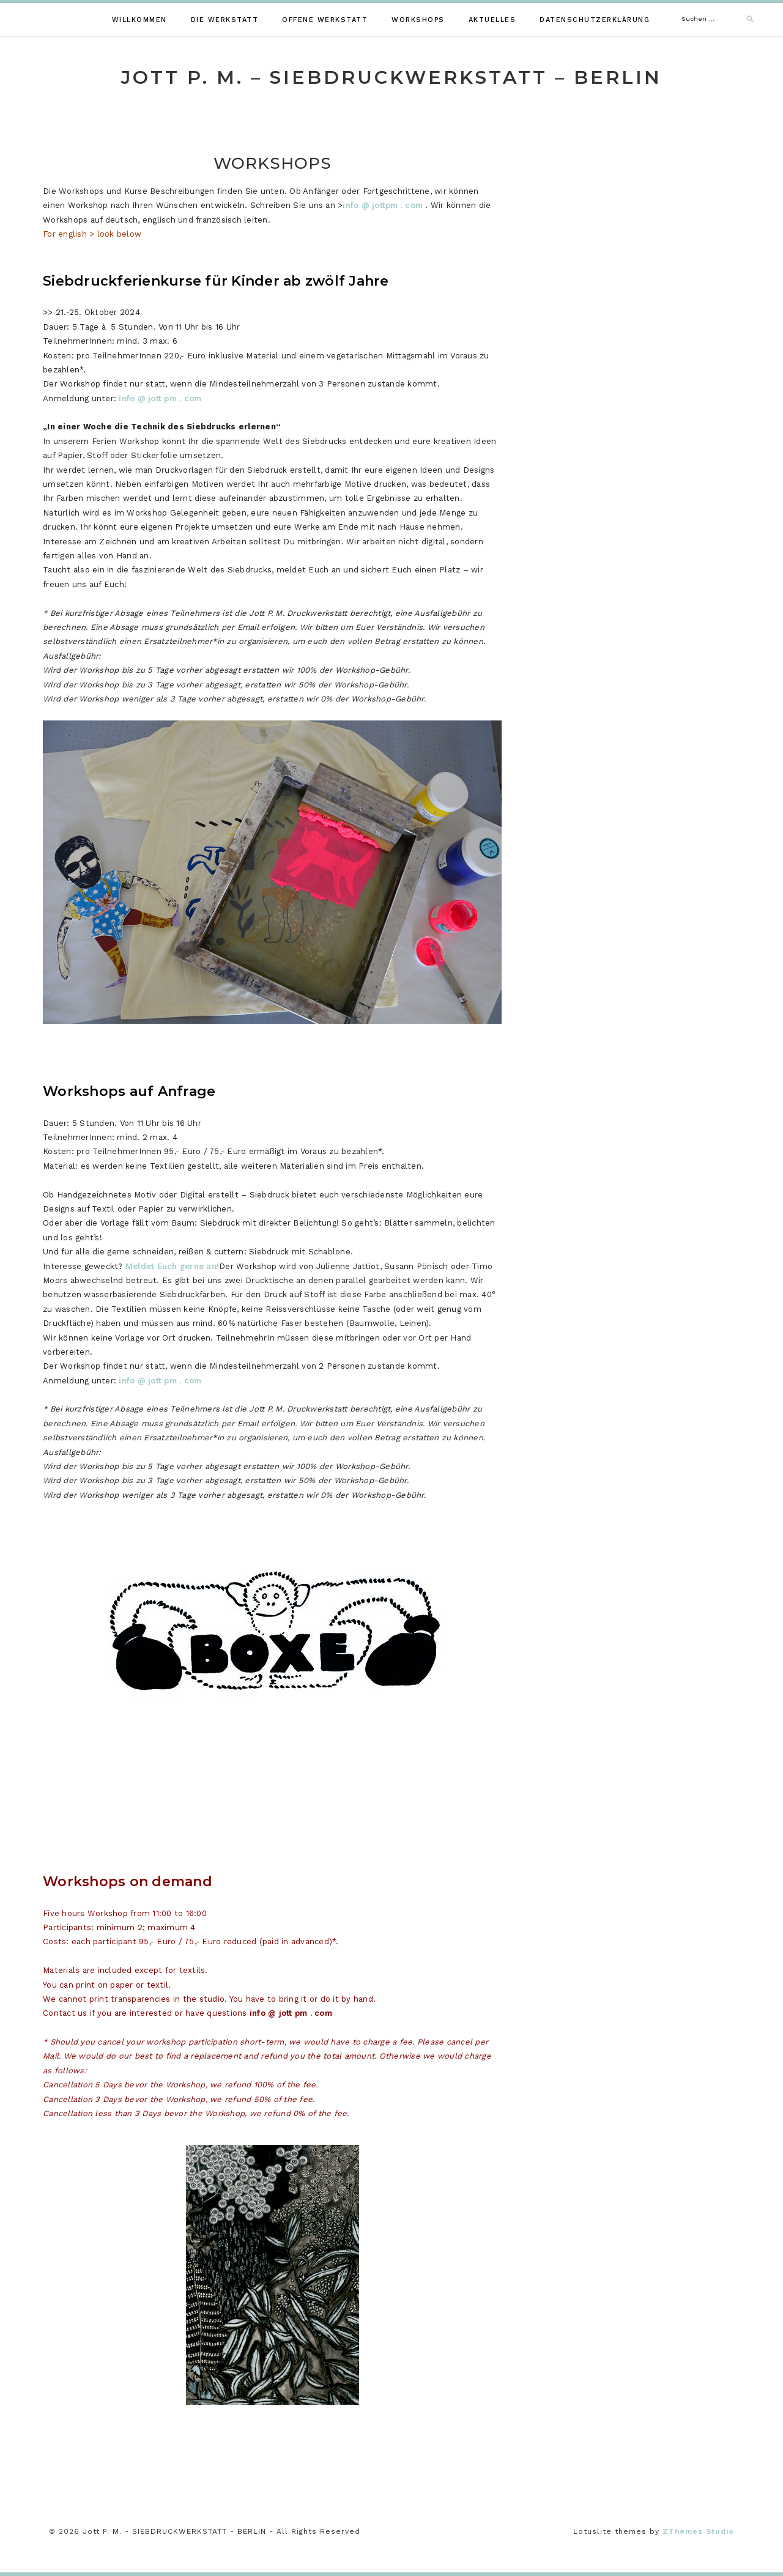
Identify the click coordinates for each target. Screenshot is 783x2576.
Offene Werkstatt (325, 20)
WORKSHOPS (418, 20)
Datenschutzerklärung (595, 20)
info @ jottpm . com (383, 205)
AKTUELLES (492, 20)
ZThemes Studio (698, 2531)
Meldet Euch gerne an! (172, 1266)
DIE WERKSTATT (225, 20)
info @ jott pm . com (160, 398)
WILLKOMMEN (139, 20)
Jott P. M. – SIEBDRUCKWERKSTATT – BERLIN (391, 77)
